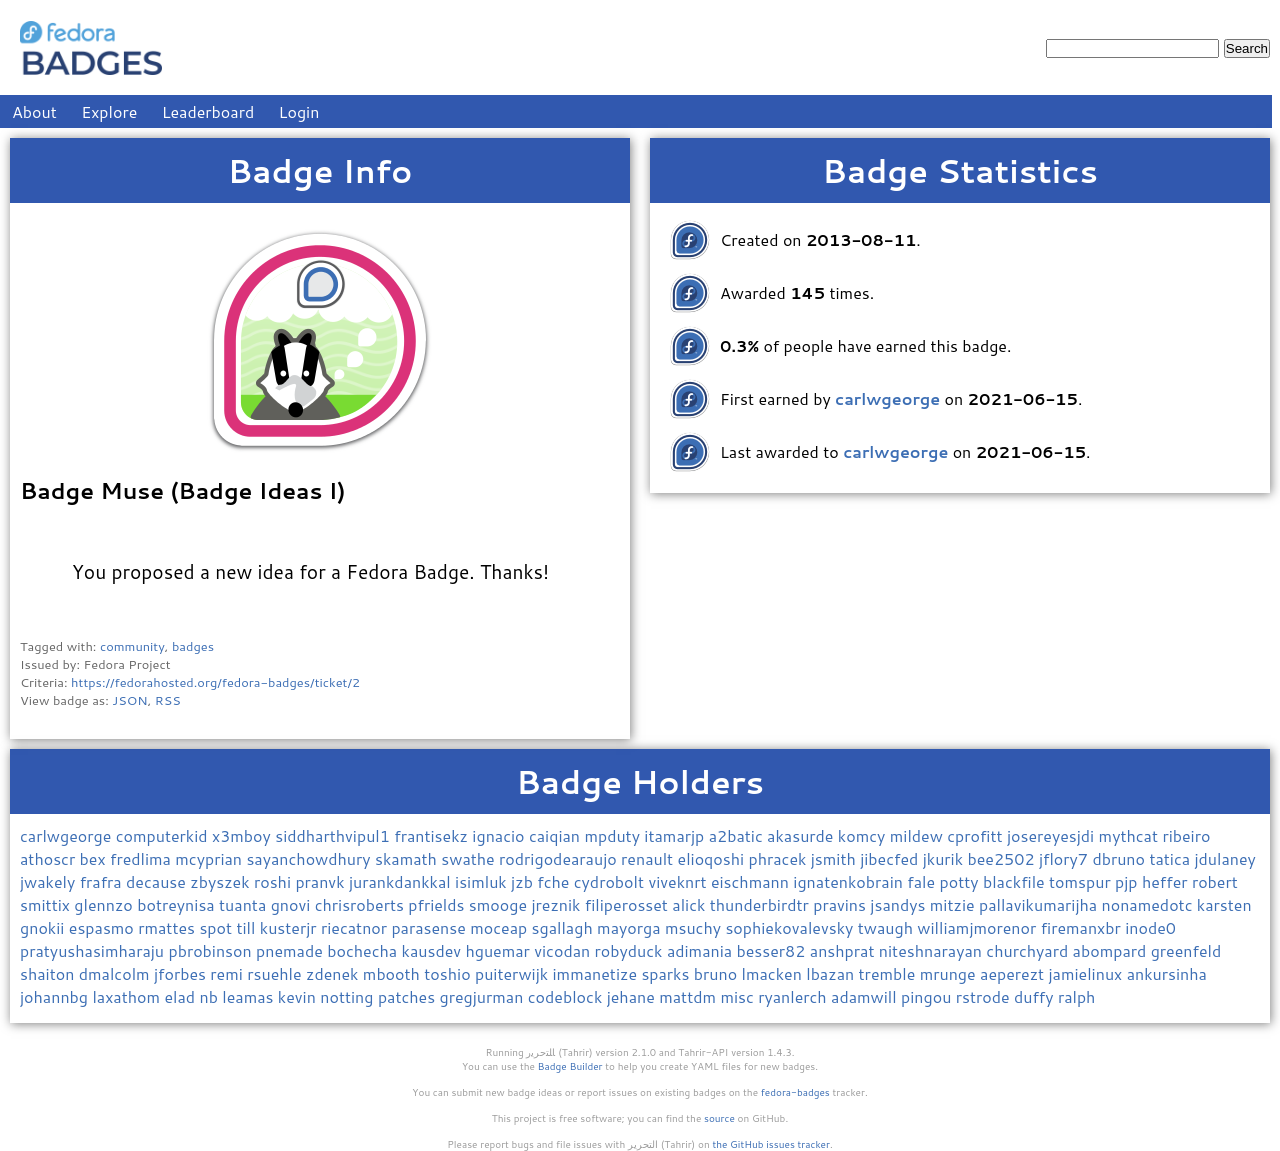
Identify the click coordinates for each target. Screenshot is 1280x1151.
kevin (299, 996)
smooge (500, 904)
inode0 (1150, 927)
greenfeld (1186, 950)
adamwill (866, 996)
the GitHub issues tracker (771, 1144)
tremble (889, 973)
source (719, 1118)
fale (923, 881)
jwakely (50, 881)
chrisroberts (362, 904)
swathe (470, 858)
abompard (1112, 950)
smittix (47, 904)
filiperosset (628, 904)
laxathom (128, 996)
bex (95, 858)
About (34, 111)
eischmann (752, 881)
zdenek (334, 973)
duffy (1036, 996)
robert (1215, 881)
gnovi (293, 904)
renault (649, 858)
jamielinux (1088, 973)
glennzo (105, 904)
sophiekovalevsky (791, 927)
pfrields (438, 904)
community (132, 646)
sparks (667, 973)
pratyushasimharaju (94, 950)
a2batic (738, 835)
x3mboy (243, 835)
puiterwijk (514, 973)
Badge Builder (570, 1066)
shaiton (49, 973)
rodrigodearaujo (560, 858)
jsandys (899, 904)
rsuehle (276, 973)
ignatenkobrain (850, 881)
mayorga (631, 927)
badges (193, 646)
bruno (718, 973)
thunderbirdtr (761, 904)
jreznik (557, 904)
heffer (1167, 881)
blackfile (1016, 881)
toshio (449, 973)
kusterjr (290, 927)
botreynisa (178, 904)
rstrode (985, 996)
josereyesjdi (1053, 835)
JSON (129, 700)
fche (555, 881)
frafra (103, 881)
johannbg (56, 996)
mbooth (393, 973)
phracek (779, 858)
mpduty (614, 835)
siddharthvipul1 (334, 835)
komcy (864, 835)
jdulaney (1224, 858)
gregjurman (484, 996)
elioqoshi (713, 858)
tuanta (245, 904)
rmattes (168, 927)
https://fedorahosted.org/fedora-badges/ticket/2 (215, 682)
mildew (918, 835)
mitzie (954, 904)
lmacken (774, 973)
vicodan (564, 950)
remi (228, 973)
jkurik (945, 858)
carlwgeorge (68, 835)
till (247, 927)
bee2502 (1002, 858)
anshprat (844, 950)
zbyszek (222, 881)
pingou (928, 996)
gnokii (44, 927)
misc (739, 996)
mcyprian (210, 858)
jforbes (182, 973)
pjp (1128, 881)
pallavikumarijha (1040, 904)
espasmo (103, 927)
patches (409, 996)
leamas (250, 996)
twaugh (888, 927)
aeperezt (1014, 973)
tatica (1171, 858)
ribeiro (1186, 835)
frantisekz (433, 835)
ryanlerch (794, 996)
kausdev (434, 950)
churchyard (1029, 950)
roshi (274, 881)
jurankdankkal (402, 881)
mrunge (950, 973)
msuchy (695, 927)
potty (961, 881)
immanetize (596, 973)
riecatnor (356, 927)
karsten (1224, 904)
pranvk (322, 881)
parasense (430, 927)
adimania (702, 950)
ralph (1077, 996)
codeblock (567, 996)
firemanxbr (1083, 927)
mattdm (689, 996)
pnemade (291, 950)
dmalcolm (116, 973)
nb (210, 996)
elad (181, 996)
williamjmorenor (978, 927)
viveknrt (679, 881)
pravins (841, 904)
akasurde (802, 835)
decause (158, 881)
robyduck (631, 950)
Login (299, 111)
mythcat (1131, 835)
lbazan (832, 973)
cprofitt (977, 835)
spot (217, 927)
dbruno (1120, 858)
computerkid (164, 835)
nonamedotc (1149, 904)
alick (690, 904)
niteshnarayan (933, 950)
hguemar (499, 950)
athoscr (50, 858)
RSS (168, 700)
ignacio (500, 835)
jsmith (835, 858)
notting (349, 996)
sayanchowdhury (310, 858)
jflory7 (1065, 858)
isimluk (483, 881)
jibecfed (891, 858)
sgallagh (565, 927)
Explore (109, 111)
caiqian (556, 835)
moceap (500, 927)
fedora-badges (795, 1092)
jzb (524, 881)
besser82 (773, 950)
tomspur (1082, 881)
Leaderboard (208, 111)
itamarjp (676, 835)
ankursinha (1167, 973)
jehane (633, 996)
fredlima (142, 858)
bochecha (364, 950)
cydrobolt (611, 881)
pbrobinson (212, 950)
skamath (408, 858)
